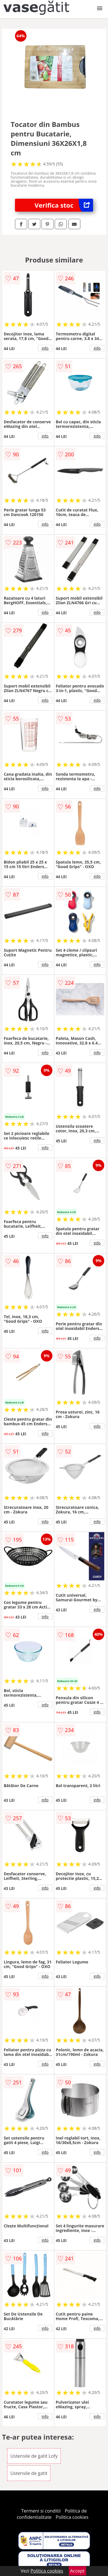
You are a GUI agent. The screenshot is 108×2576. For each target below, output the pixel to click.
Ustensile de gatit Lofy (34, 2456)
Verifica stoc (64, 205)
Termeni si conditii (41, 2511)
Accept (77, 2571)
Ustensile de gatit (29, 2473)
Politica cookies (72, 2517)
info (45, 348)
